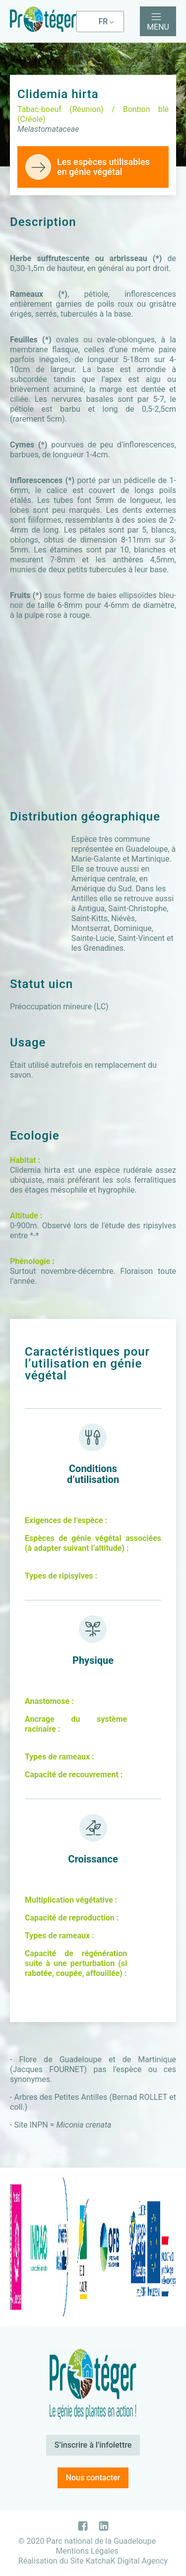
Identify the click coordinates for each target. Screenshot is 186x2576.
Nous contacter (93, 2477)
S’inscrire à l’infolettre (93, 2445)
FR (103, 21)
